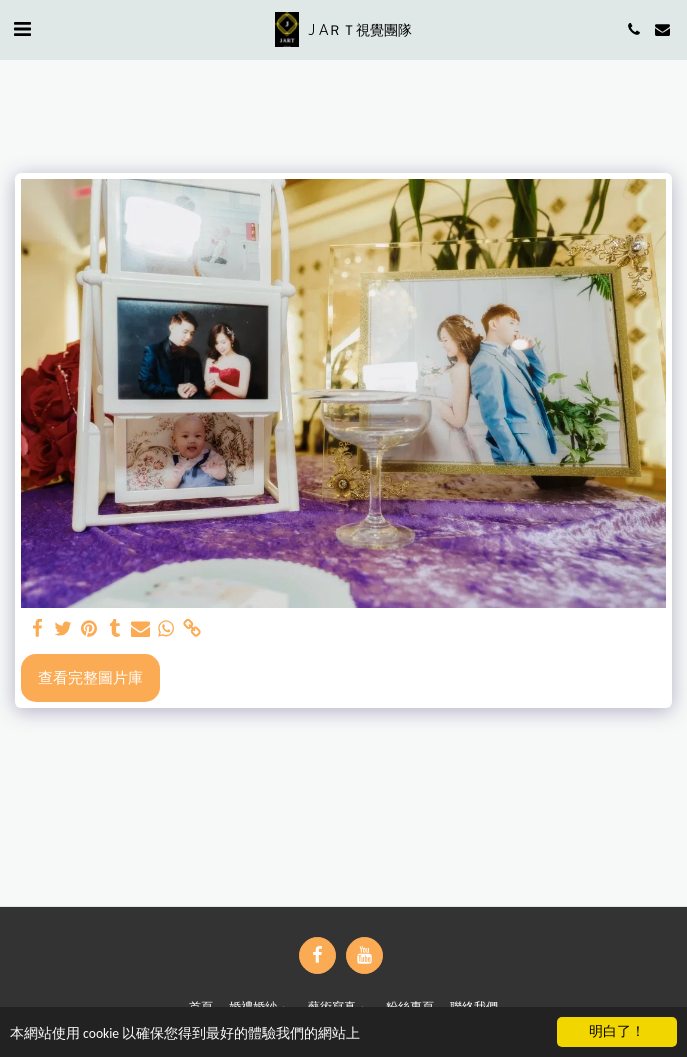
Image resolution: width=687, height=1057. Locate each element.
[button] (22, 28)
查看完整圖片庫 (90, 677)
